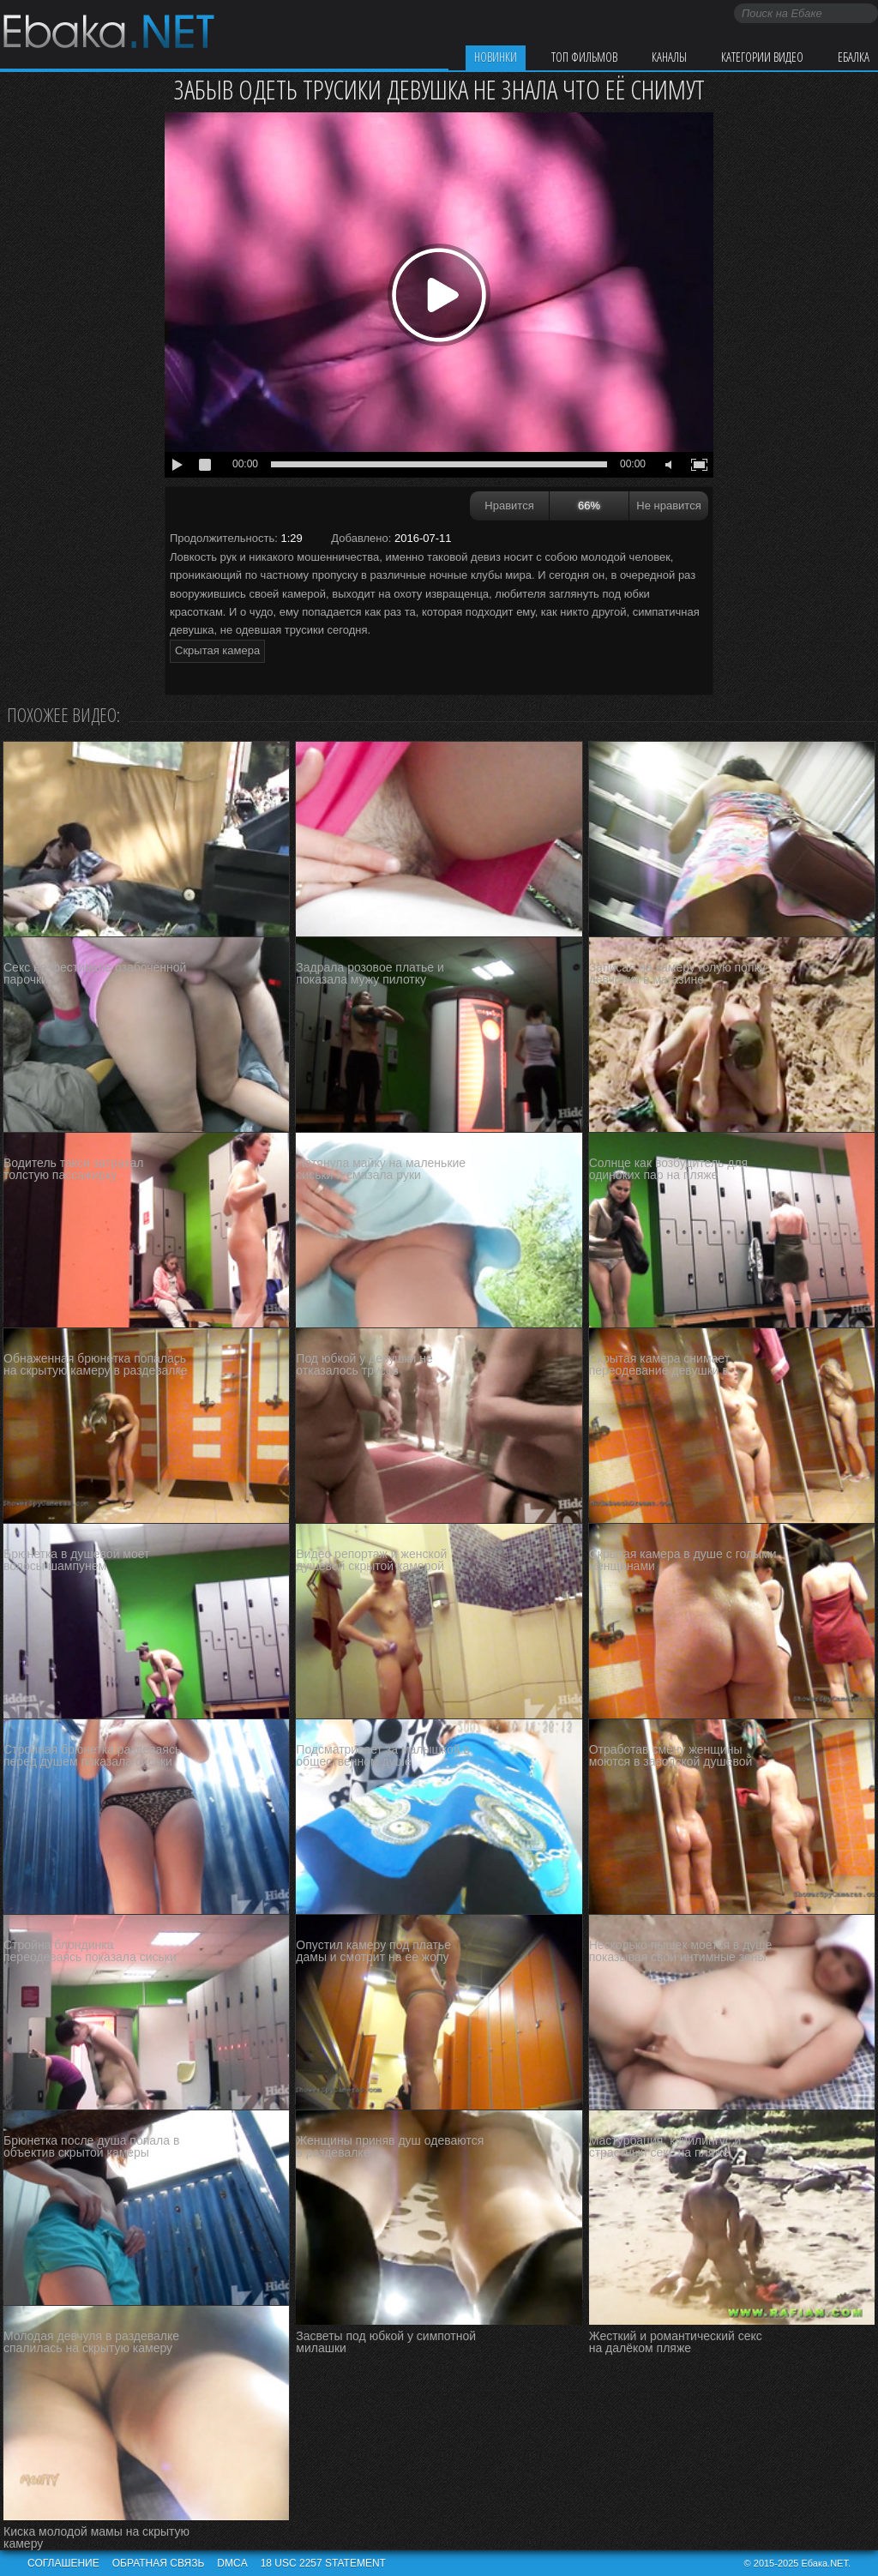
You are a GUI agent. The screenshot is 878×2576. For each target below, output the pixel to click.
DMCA (232, 2563)
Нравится (508, 505)
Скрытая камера (217, 650)
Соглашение (63, 2563)
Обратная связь (158, 2563)
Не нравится (668, 505)
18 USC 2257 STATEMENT (323, 2563)
